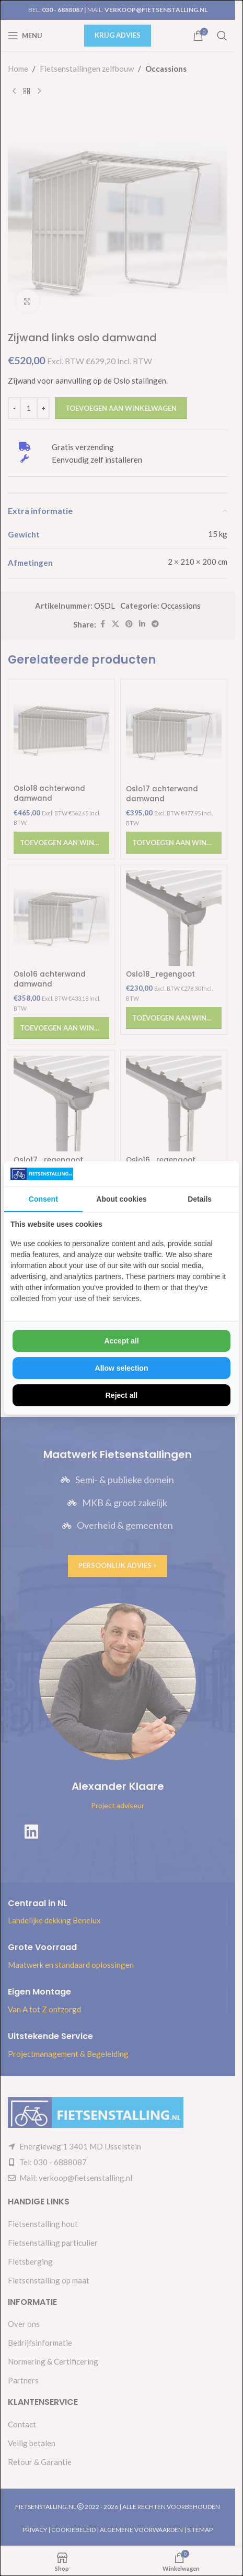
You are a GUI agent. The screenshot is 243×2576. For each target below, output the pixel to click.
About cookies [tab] (121, 1199)
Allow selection (121, 1368)
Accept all (121, 1341)
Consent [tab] (43, 1199)
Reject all (121, 1395)
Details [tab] (200, 1199)
